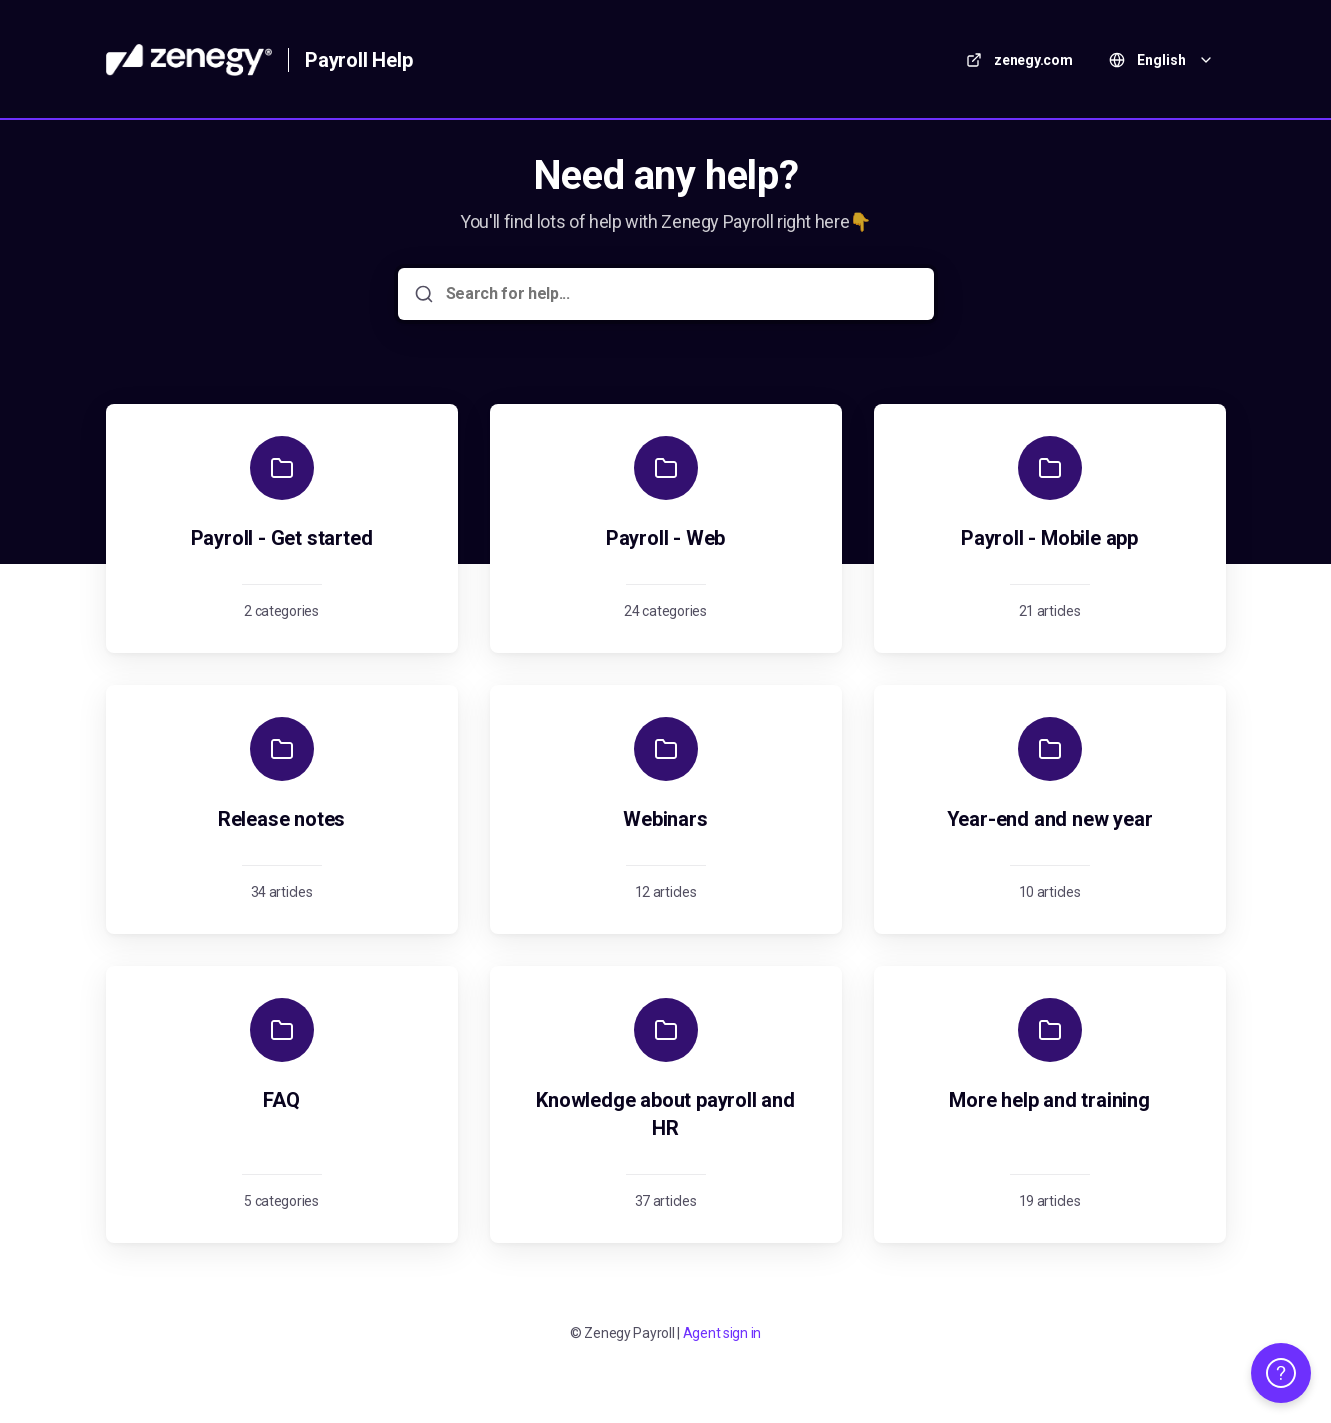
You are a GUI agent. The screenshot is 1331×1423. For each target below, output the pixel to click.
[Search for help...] (680, 294)
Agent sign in (722, 1333)
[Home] (189, 60)
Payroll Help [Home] (359, 60)
